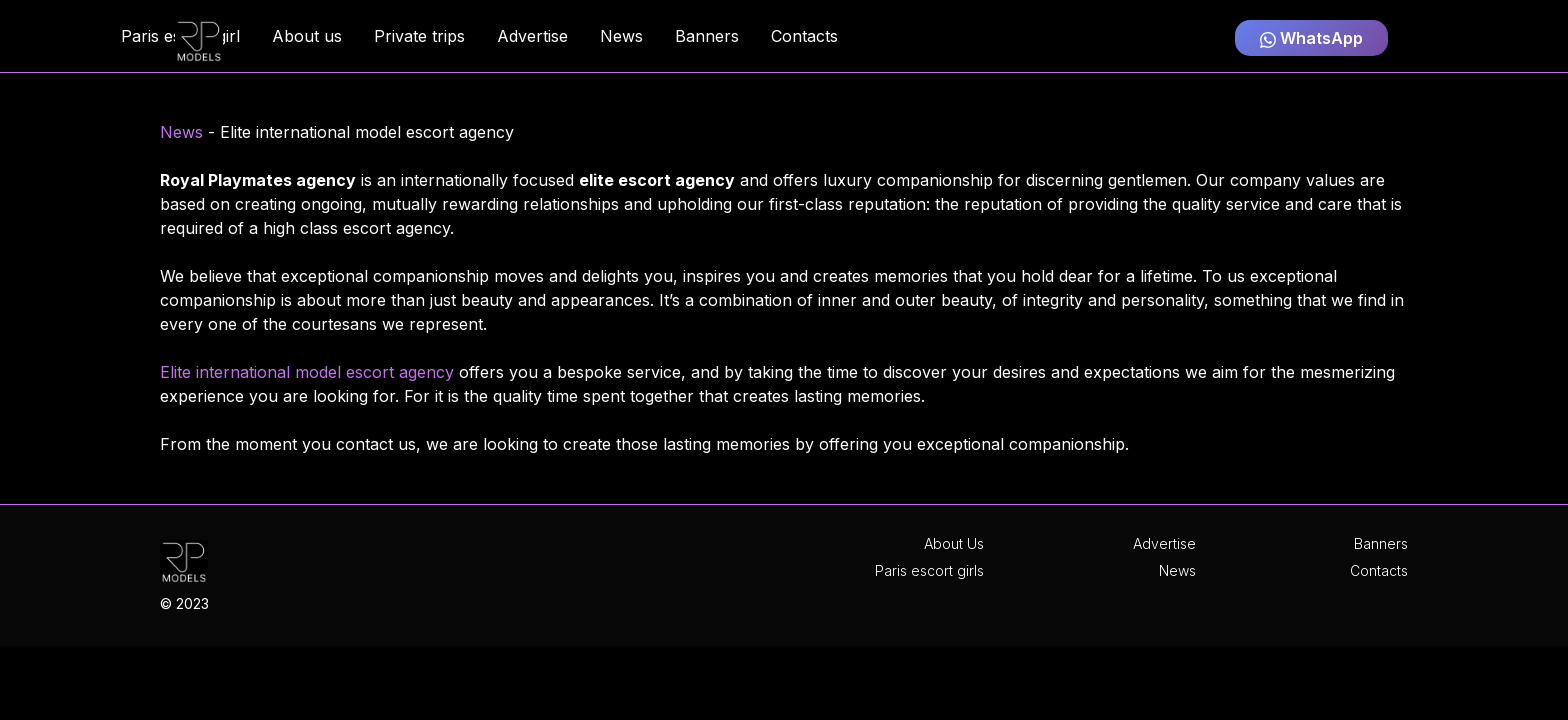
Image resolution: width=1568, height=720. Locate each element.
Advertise (1164, 543)
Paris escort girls (929, 570)
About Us (954, 543)
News (181, 132)
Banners (1381, 543)
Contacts (1379, 570)
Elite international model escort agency (307, 372)
